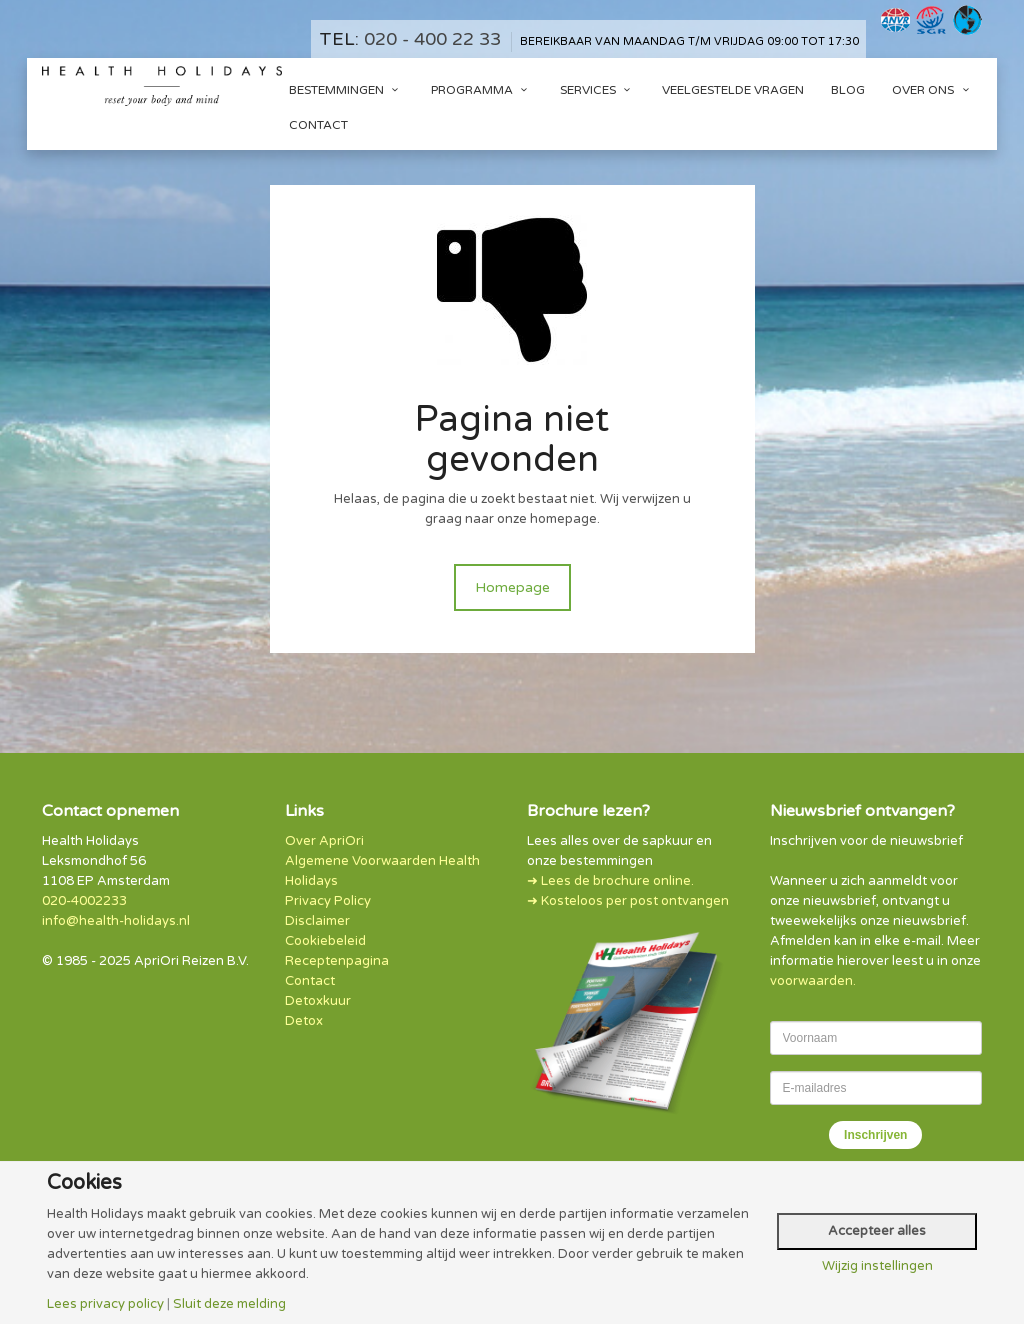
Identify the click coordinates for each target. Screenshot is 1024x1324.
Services (598, 90)
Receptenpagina (337, 961)
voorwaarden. (813, 981)
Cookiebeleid (325, 941)
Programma (482, 90)
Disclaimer (317, 921)
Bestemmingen (346, 90)
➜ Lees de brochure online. (610, 881)
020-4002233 (84, 901)
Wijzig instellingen (877, 1266)
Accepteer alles (877, 1231)
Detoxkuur (318, 1001)
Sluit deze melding (229, 1304)
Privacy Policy (328, 901)
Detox (304, 1021)
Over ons (933, 90)
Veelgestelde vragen (733, 90)
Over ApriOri (324, 841)
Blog (848, 90)
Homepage (512, 587)
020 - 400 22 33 (432, 39)
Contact (318, 125)
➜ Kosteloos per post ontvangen (628, 901)
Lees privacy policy (105, 1304)
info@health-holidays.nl (116, 921)
